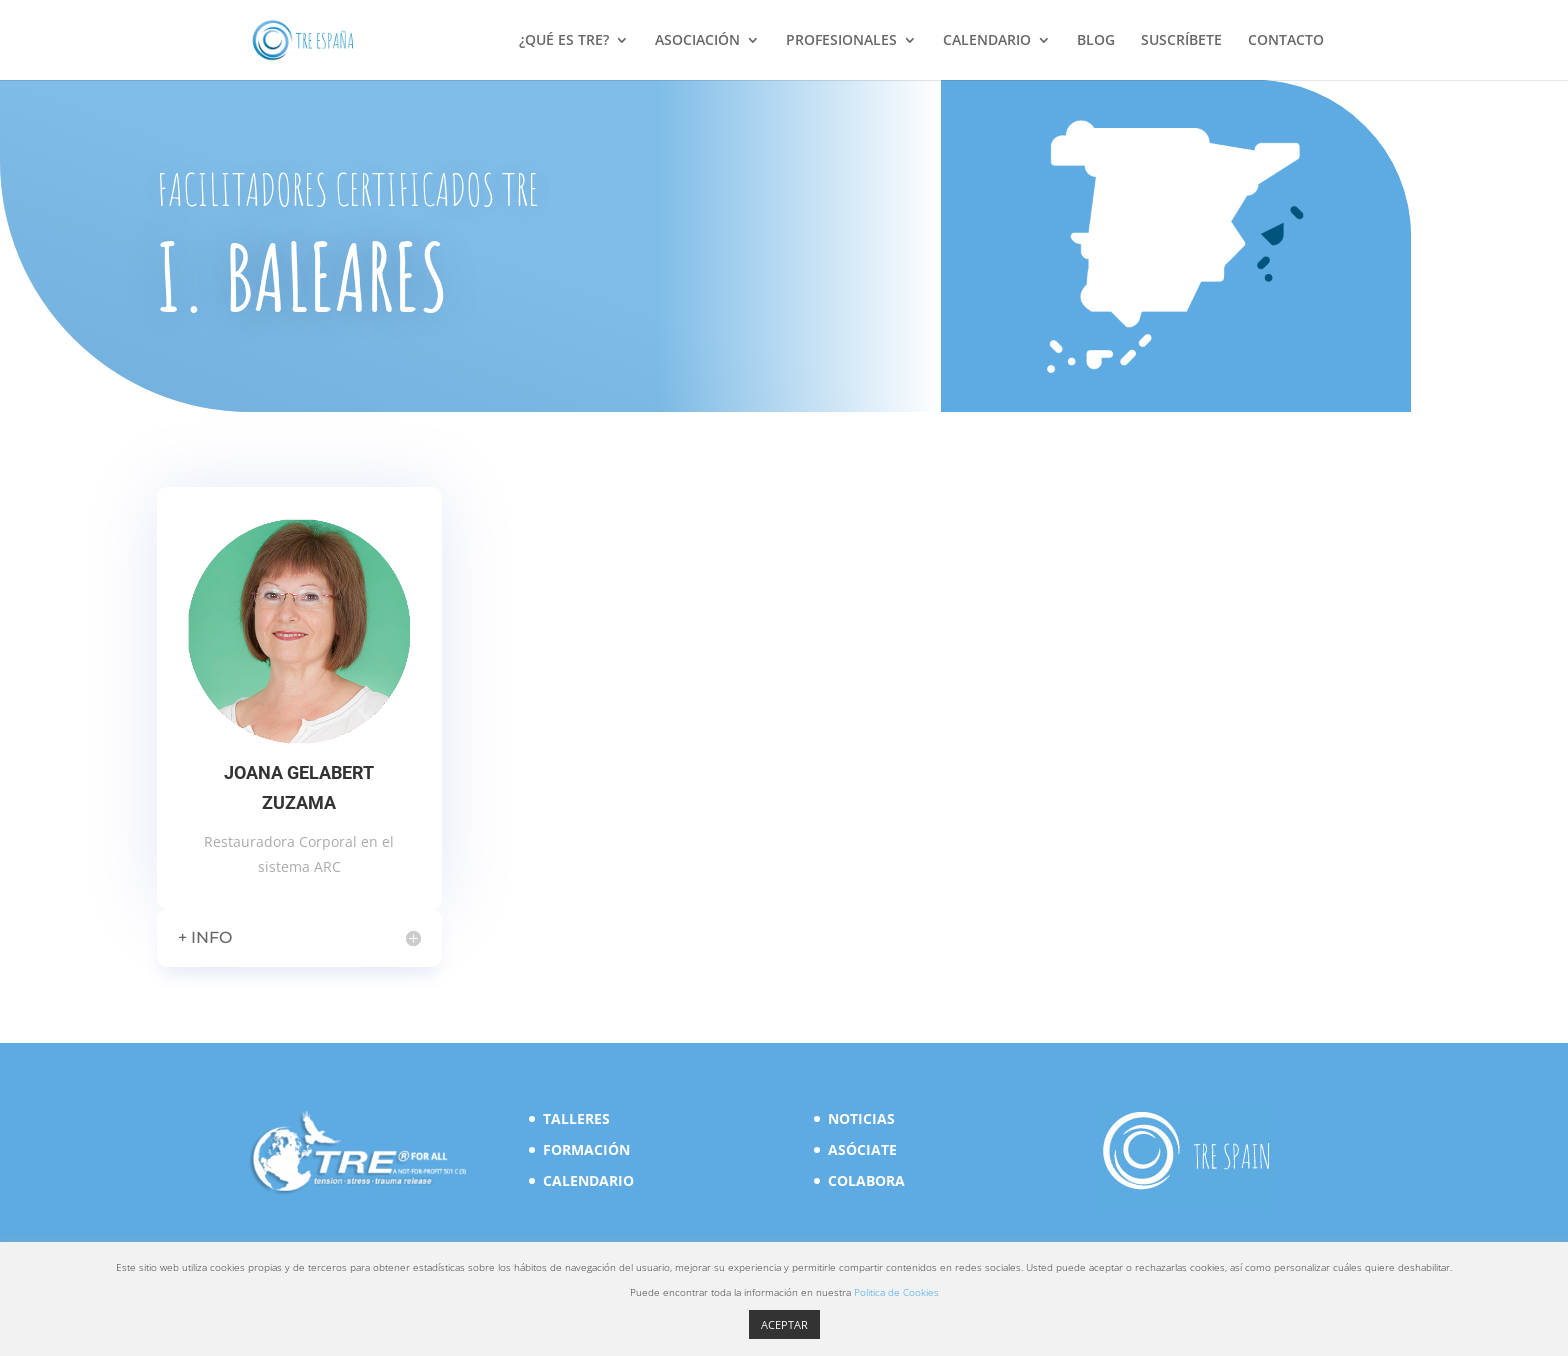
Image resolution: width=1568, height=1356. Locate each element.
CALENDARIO (987, 41)
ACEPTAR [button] (784, 1324)
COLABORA (866, 1180)
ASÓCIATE (862, 1149)
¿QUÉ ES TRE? (564, 41)
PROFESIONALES (841, 41)
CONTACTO (1286, 41)
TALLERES (576, 1118)
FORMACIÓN (586, 1149)
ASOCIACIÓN (697, 41)
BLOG (1096, 41)
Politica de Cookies (896, 1292)
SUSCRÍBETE (1181, 41)
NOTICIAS (861, 1118)
